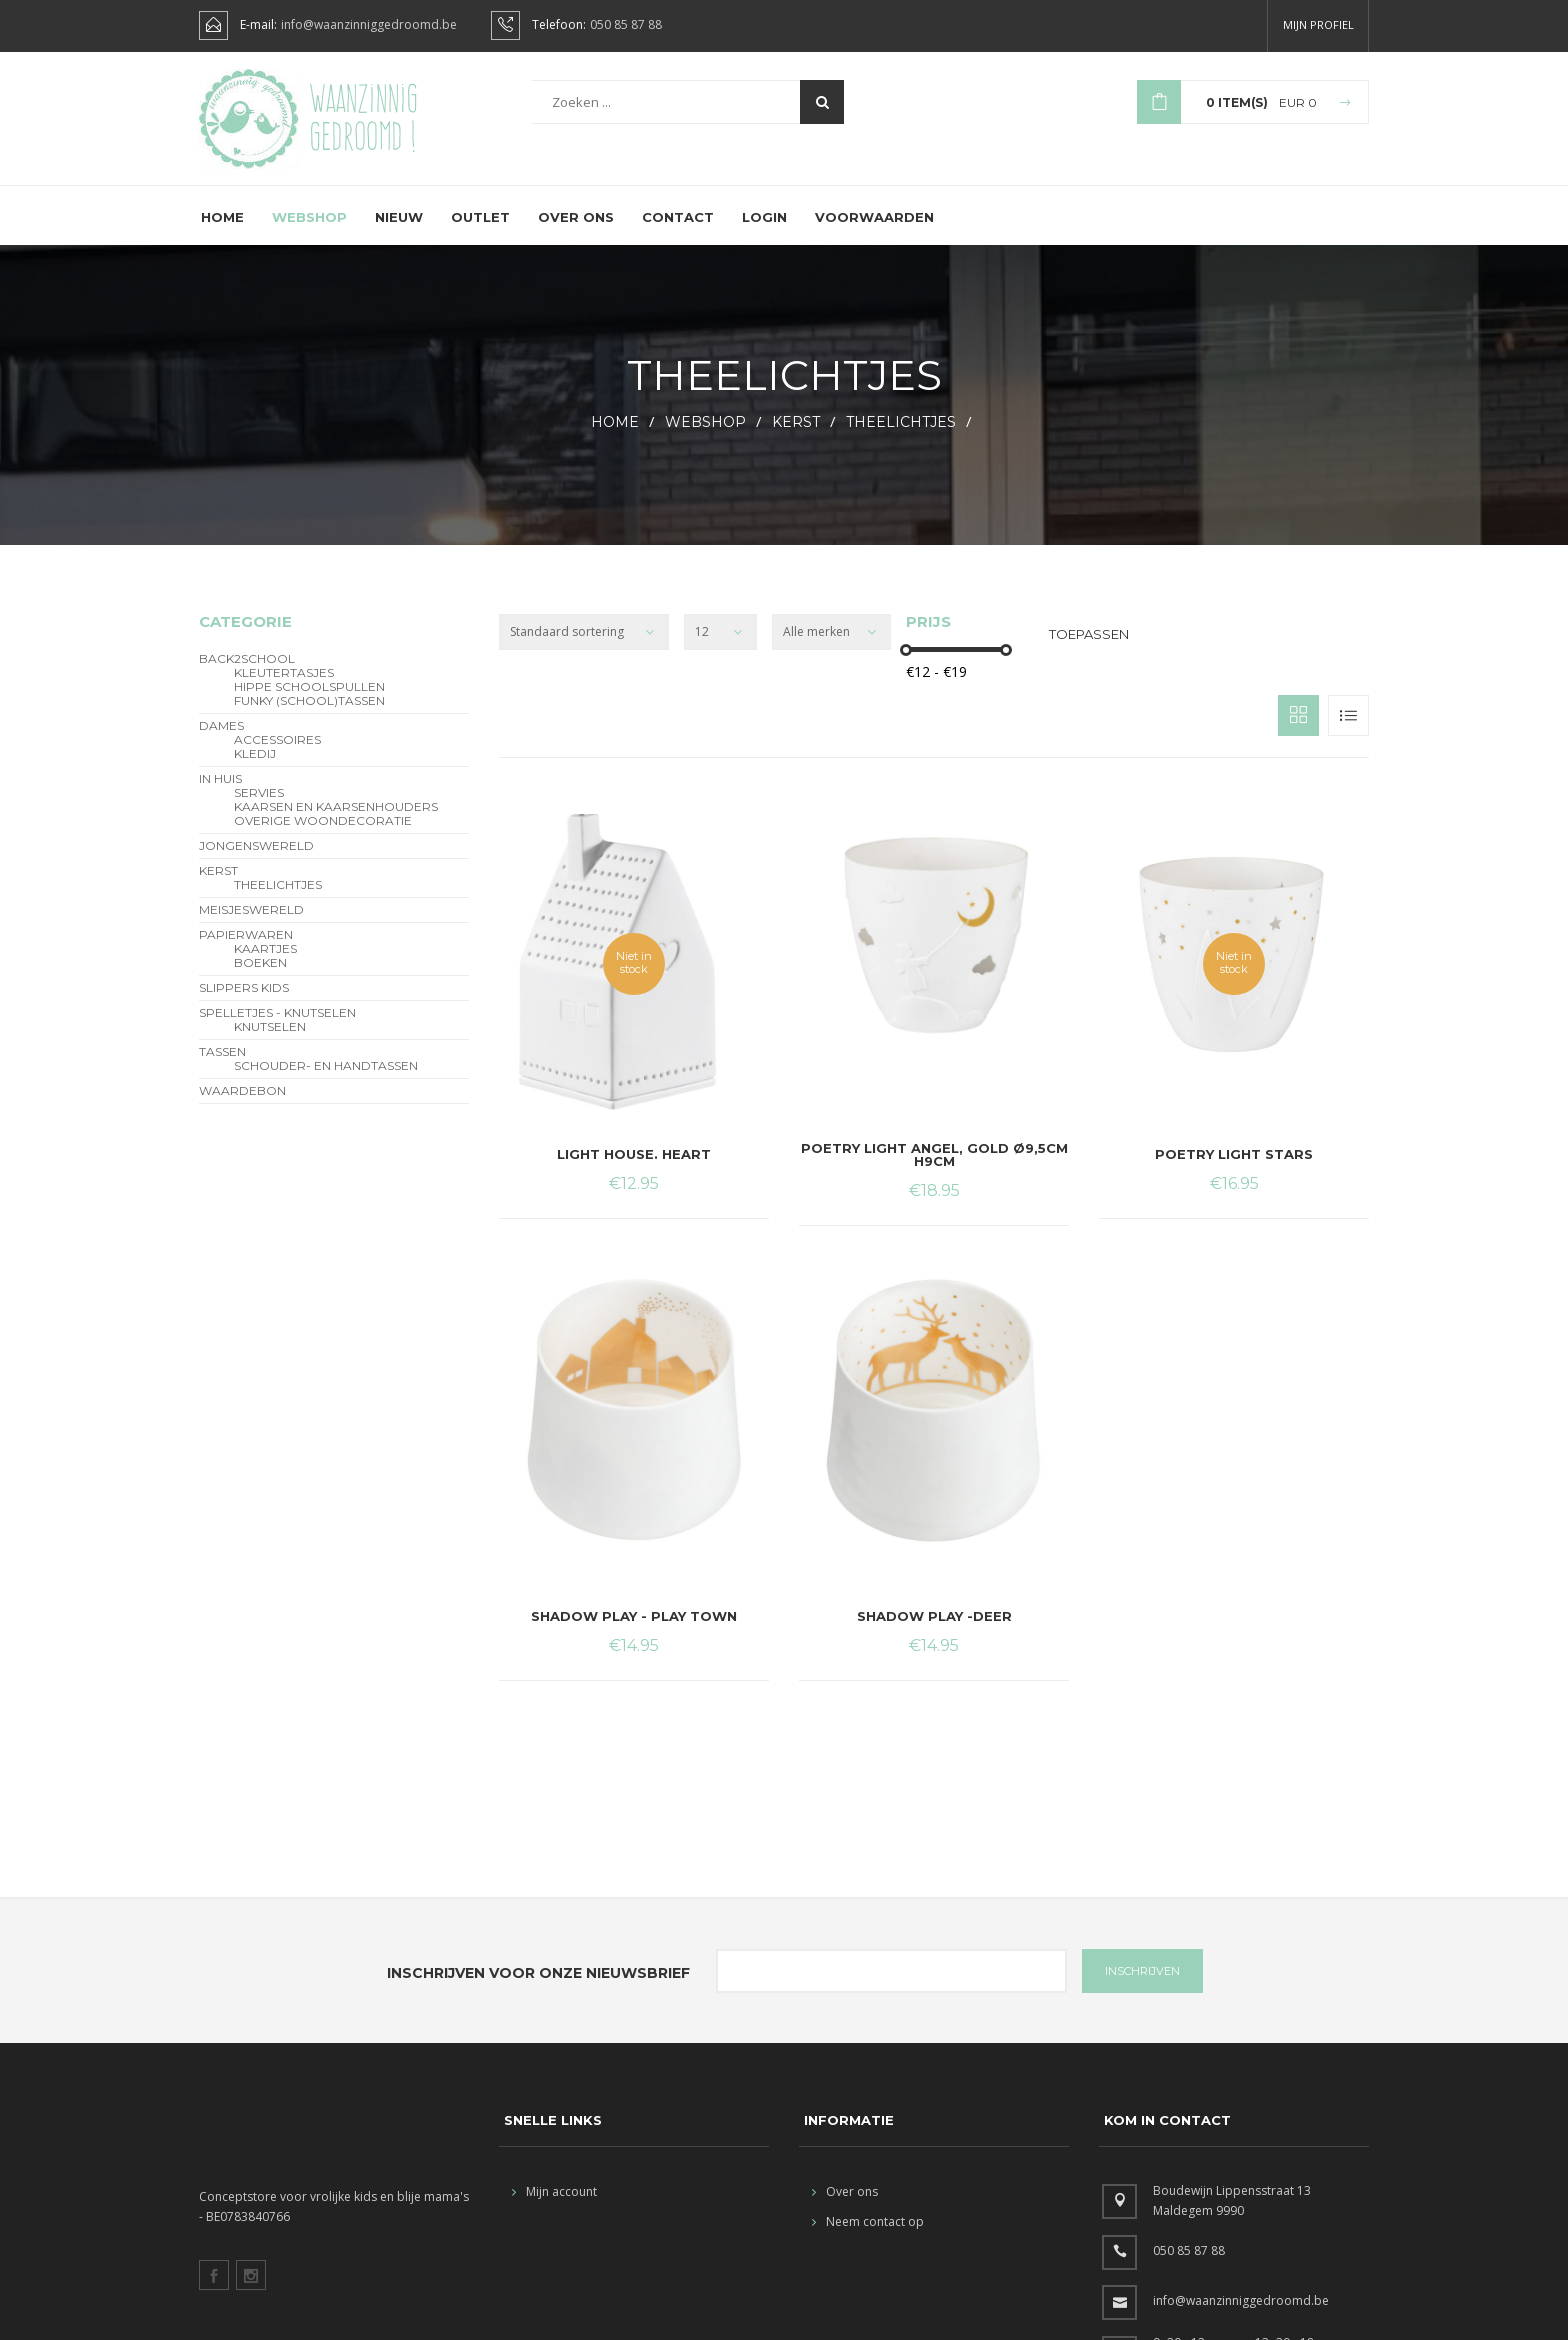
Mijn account (554, 2206)
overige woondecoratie (323, 836)
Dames (221, 741)
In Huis (220, 794)
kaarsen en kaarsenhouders (336, 822)
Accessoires (277, 755)
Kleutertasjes (284, 688)
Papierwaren (246, 950)
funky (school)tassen (309, 716)
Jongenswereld (256, 861)
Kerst (796, 437)
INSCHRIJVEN (1142, 1986)
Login (764, 232)
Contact (678, 232)
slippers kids (244, 1003)
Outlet (480, 232)
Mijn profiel (1318, 24)
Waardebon (242, 1106)
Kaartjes (265, 964)
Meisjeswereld (251, 925)
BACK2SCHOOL (247, 674)
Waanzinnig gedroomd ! (363, 119)
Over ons (576, 232)
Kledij (255, 769)
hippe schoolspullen (309, 702)
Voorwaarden (874, 232)
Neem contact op (868, 2236)
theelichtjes (901, 437)
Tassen (222, 1067)
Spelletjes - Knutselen (277, 1028)
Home (222, 232)
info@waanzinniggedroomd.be (369, 25)
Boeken (260, 978)
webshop (705, 437)
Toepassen (1089, 649)
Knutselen (270, 1042)
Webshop (309, 232)
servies (259, 808)
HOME (615, 437)
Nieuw (399, 232)
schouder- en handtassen (326, 1081)
